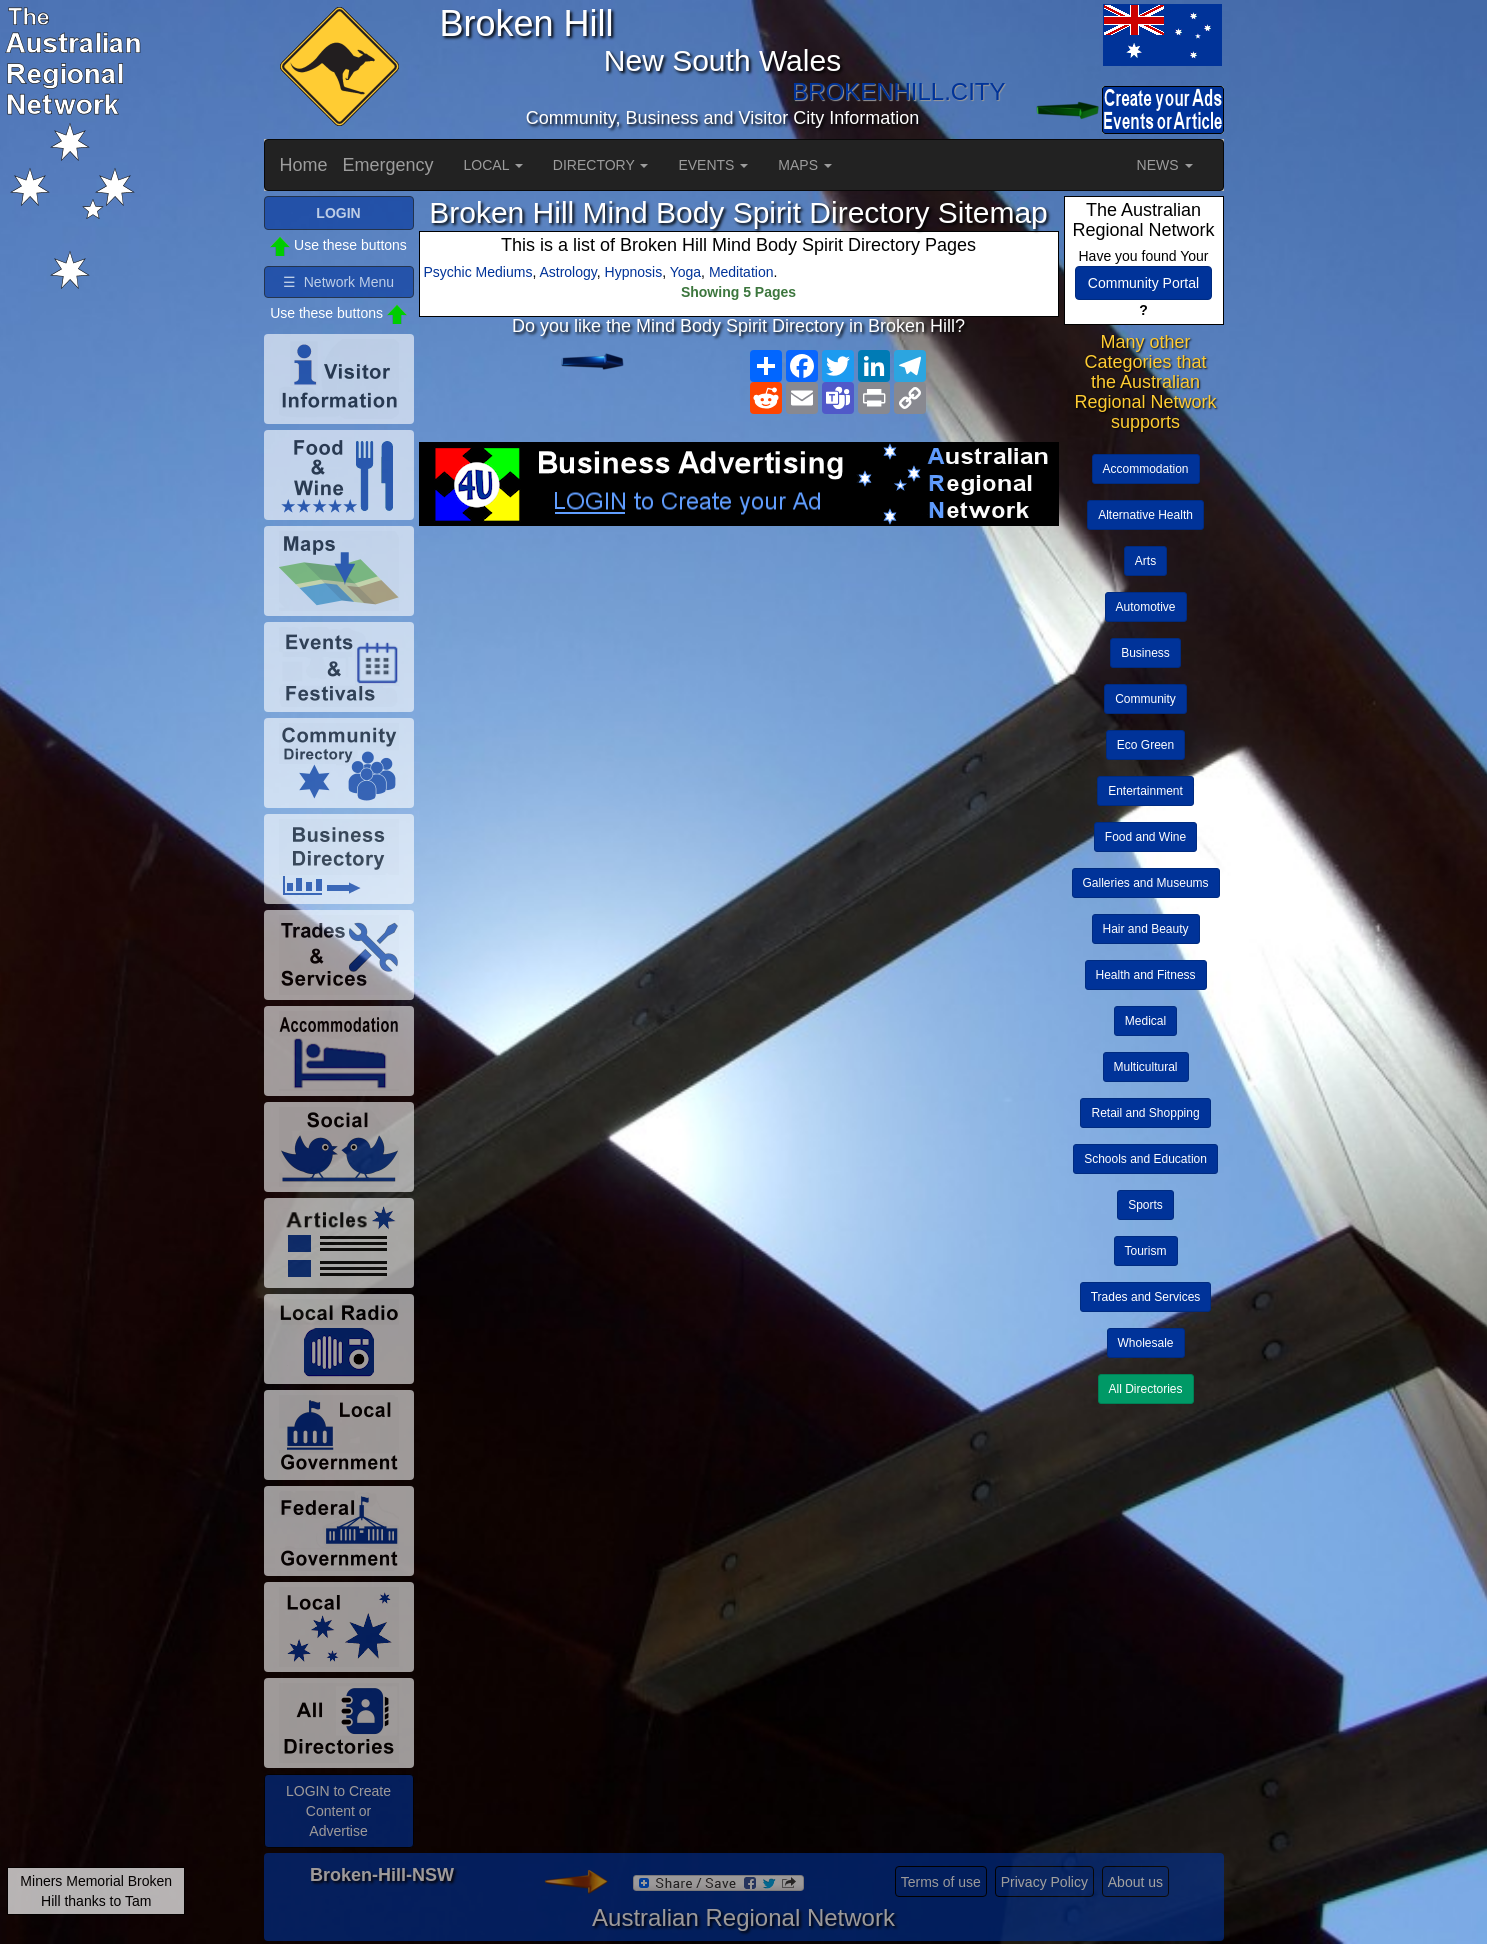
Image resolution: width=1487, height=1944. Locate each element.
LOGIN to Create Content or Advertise (338, 1811)
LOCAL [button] (493, 165)
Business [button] (1145, 653)
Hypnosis (634, 272)
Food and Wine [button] (1145, 837)
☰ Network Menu (338, 282)
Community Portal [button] (1143, 283)
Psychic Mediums (478, 272)
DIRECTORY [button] (601, 165)
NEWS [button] (1165, 165)
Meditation (741, 272)
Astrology (567, 272)
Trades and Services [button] (1146, 1297)
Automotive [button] (1146, 607)
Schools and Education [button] (1145, 1159)
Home (304, 165)
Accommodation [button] (1146, 469)
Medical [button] (1145, 1021)
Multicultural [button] (1146, 1067)
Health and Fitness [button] (1146, 975)
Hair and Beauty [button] (1146, 929)
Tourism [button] (1146, 1251)
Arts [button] (1145, 561)
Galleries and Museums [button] (1146, 883)
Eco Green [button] (1145, 745)
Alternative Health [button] (1145, 515)
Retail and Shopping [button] (1145, 1113)
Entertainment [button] (1145, 791)
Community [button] (1145, 699)
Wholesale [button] (1146, 1343)
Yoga (685, 272)
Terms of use (941, 1882)
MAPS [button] (805, 165)
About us (1135, 1882)
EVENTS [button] (713, 165)
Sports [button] (1145, 1205)
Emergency (388, 165)
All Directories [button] (1146, 1389)
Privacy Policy (1044, 1882)
